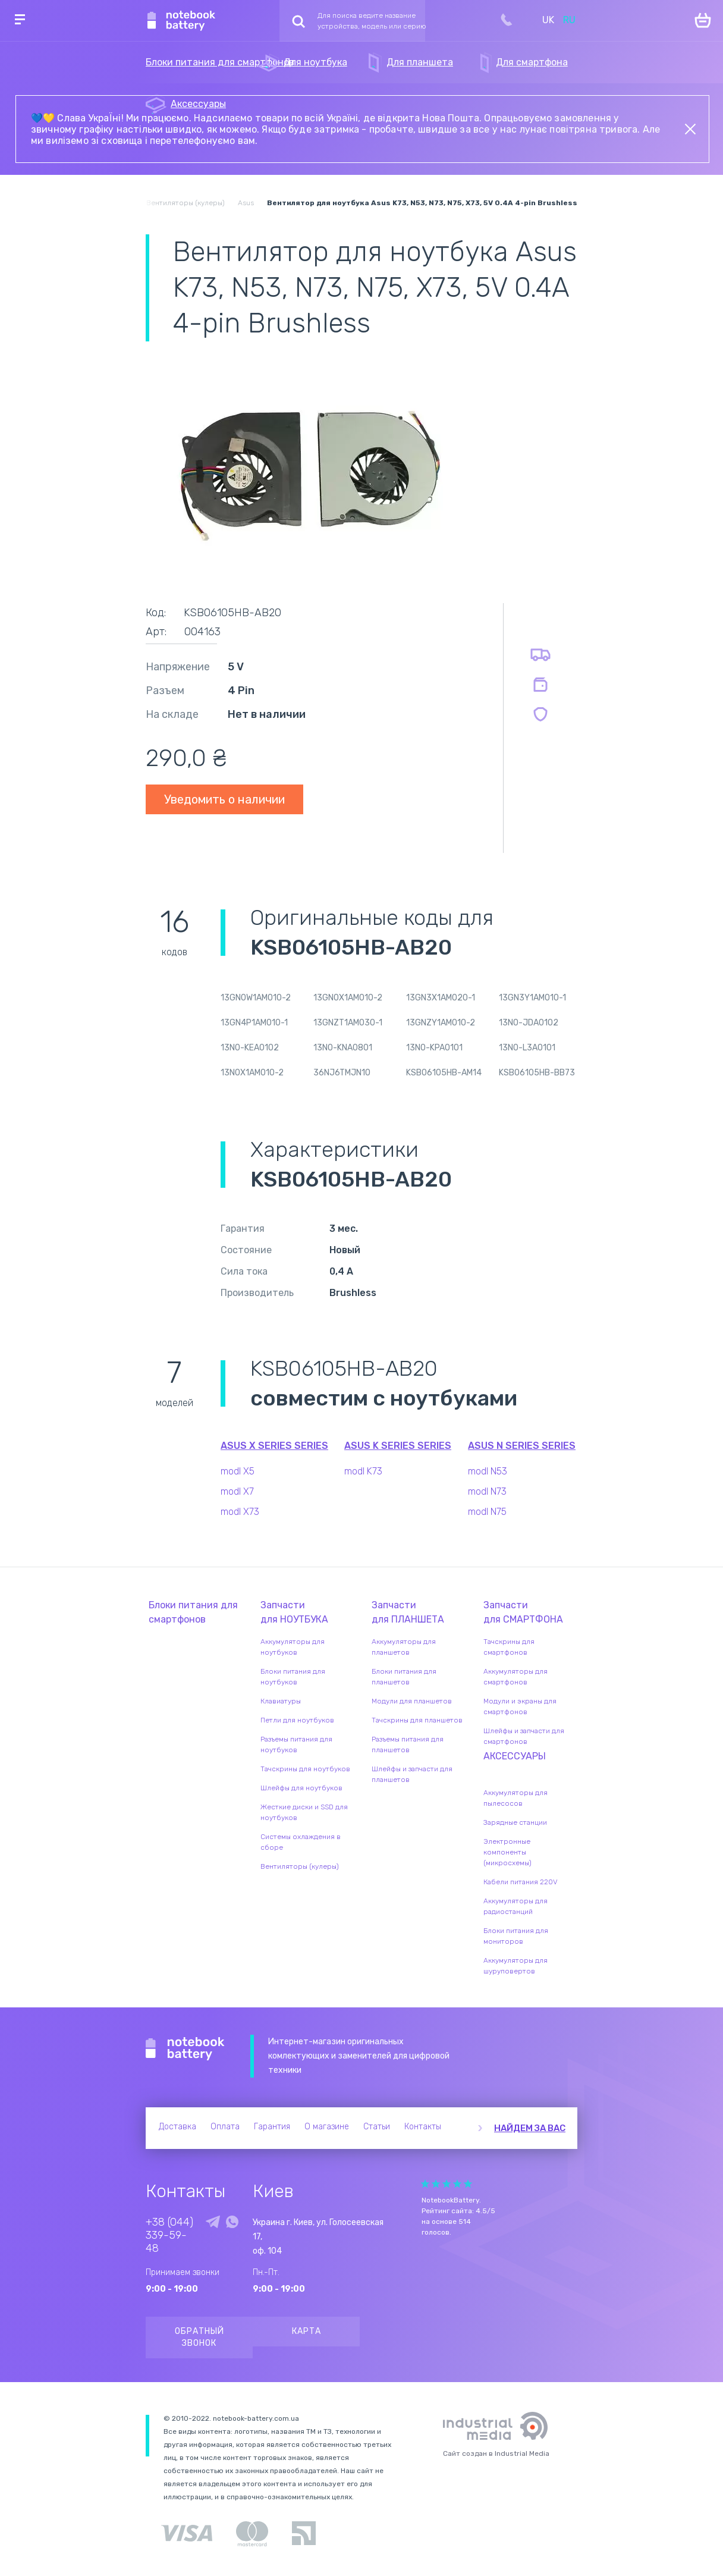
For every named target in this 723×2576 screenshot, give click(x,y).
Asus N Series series (522, 1445)
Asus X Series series (274, 1445)
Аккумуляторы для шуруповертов (515, 1965)
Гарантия (272, 2127)
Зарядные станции (515, 1822)
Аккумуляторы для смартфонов (515, 1676)
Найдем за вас (529, 2128)
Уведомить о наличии (224, 799)
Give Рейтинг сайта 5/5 (468, 2184)
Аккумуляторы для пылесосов (515, 1798)
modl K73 (363, 1471)
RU (569, 20)
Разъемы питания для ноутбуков (296, 1744)
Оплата (225, 2127)
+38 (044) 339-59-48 (169, 2235)
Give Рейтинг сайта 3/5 (446, 2184)
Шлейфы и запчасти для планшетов (412, 1774)
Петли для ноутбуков (297, 1720)
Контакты (422, 2127)
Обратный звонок (199, 2337)
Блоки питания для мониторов (515, 1936)
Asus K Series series (397, 1445)
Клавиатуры (280, 1701)
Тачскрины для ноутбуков (305, 1769)
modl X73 (240, 1511)
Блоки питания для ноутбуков (292, 1676)
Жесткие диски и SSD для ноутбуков (304, 1812)
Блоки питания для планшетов (404, 1676)
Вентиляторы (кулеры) (299, 1866)
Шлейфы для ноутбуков (301, 1788)
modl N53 (487, 1471)
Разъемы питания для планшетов (408, 1744)
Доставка (177, 2127)
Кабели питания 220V (520, 1882)
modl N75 (487, 1511)
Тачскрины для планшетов (417, 1720)
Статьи (376, 2127)
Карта (306, 2331)
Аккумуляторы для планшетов (404, 1646)
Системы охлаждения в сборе (300, 1842)
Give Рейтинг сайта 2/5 (435, 2184)
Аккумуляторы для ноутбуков (292, 1646)
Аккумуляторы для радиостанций (515, 1906)
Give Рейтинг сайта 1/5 (425, 2184)
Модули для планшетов (412, 1701)
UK (548, 20)
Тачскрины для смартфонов (509, 1646)
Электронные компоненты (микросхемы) (507, 1852)
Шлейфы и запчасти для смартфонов (523, 1736)
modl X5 (237, 1471)
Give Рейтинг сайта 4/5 (457, 2184)
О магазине (326, 2127)
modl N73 (487, 1491)
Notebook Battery (185, 2049)
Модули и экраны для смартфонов (520, 1706)
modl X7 (237, 1491)
